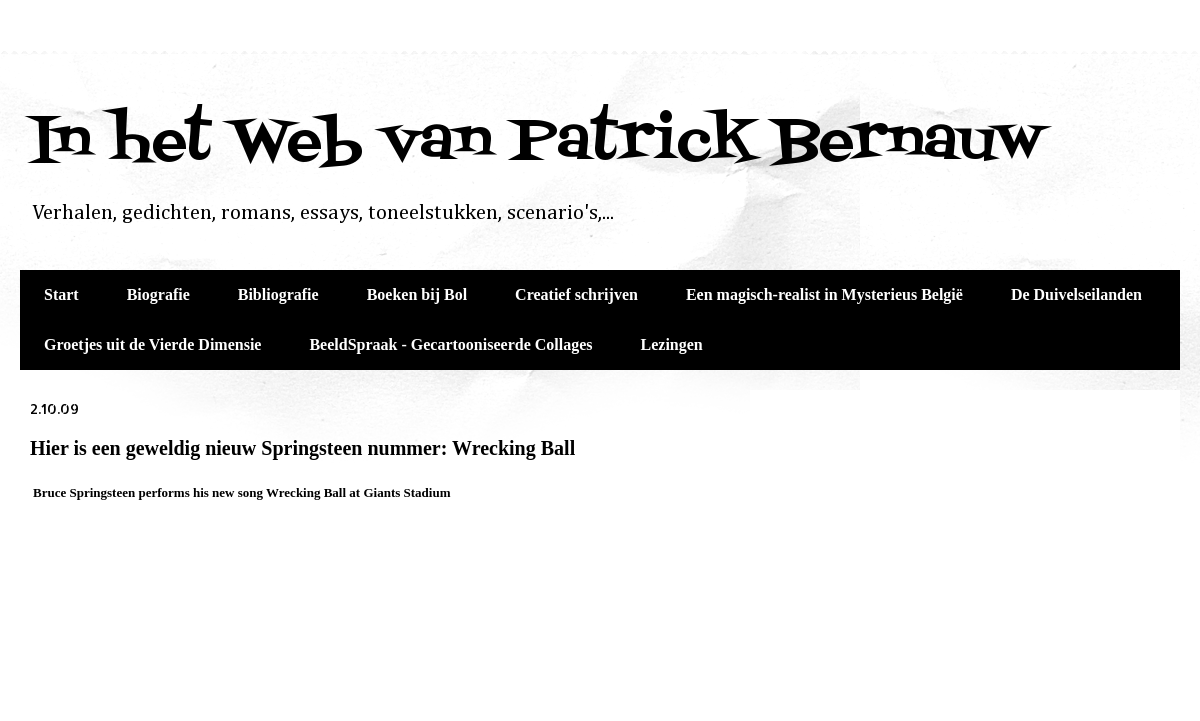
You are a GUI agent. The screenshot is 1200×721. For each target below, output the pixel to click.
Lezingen (672, 344)
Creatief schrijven (576, 294)
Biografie (158, 294)
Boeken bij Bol (417, 294)
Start (61, 294)
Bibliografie (278, 294)
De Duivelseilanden (1076, 294)
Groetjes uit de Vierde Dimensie (152, 344)
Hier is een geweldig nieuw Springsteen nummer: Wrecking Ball (302, 448)
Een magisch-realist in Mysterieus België (824, 294)
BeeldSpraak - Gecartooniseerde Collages (450, 344)
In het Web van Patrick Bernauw (536, 142)
